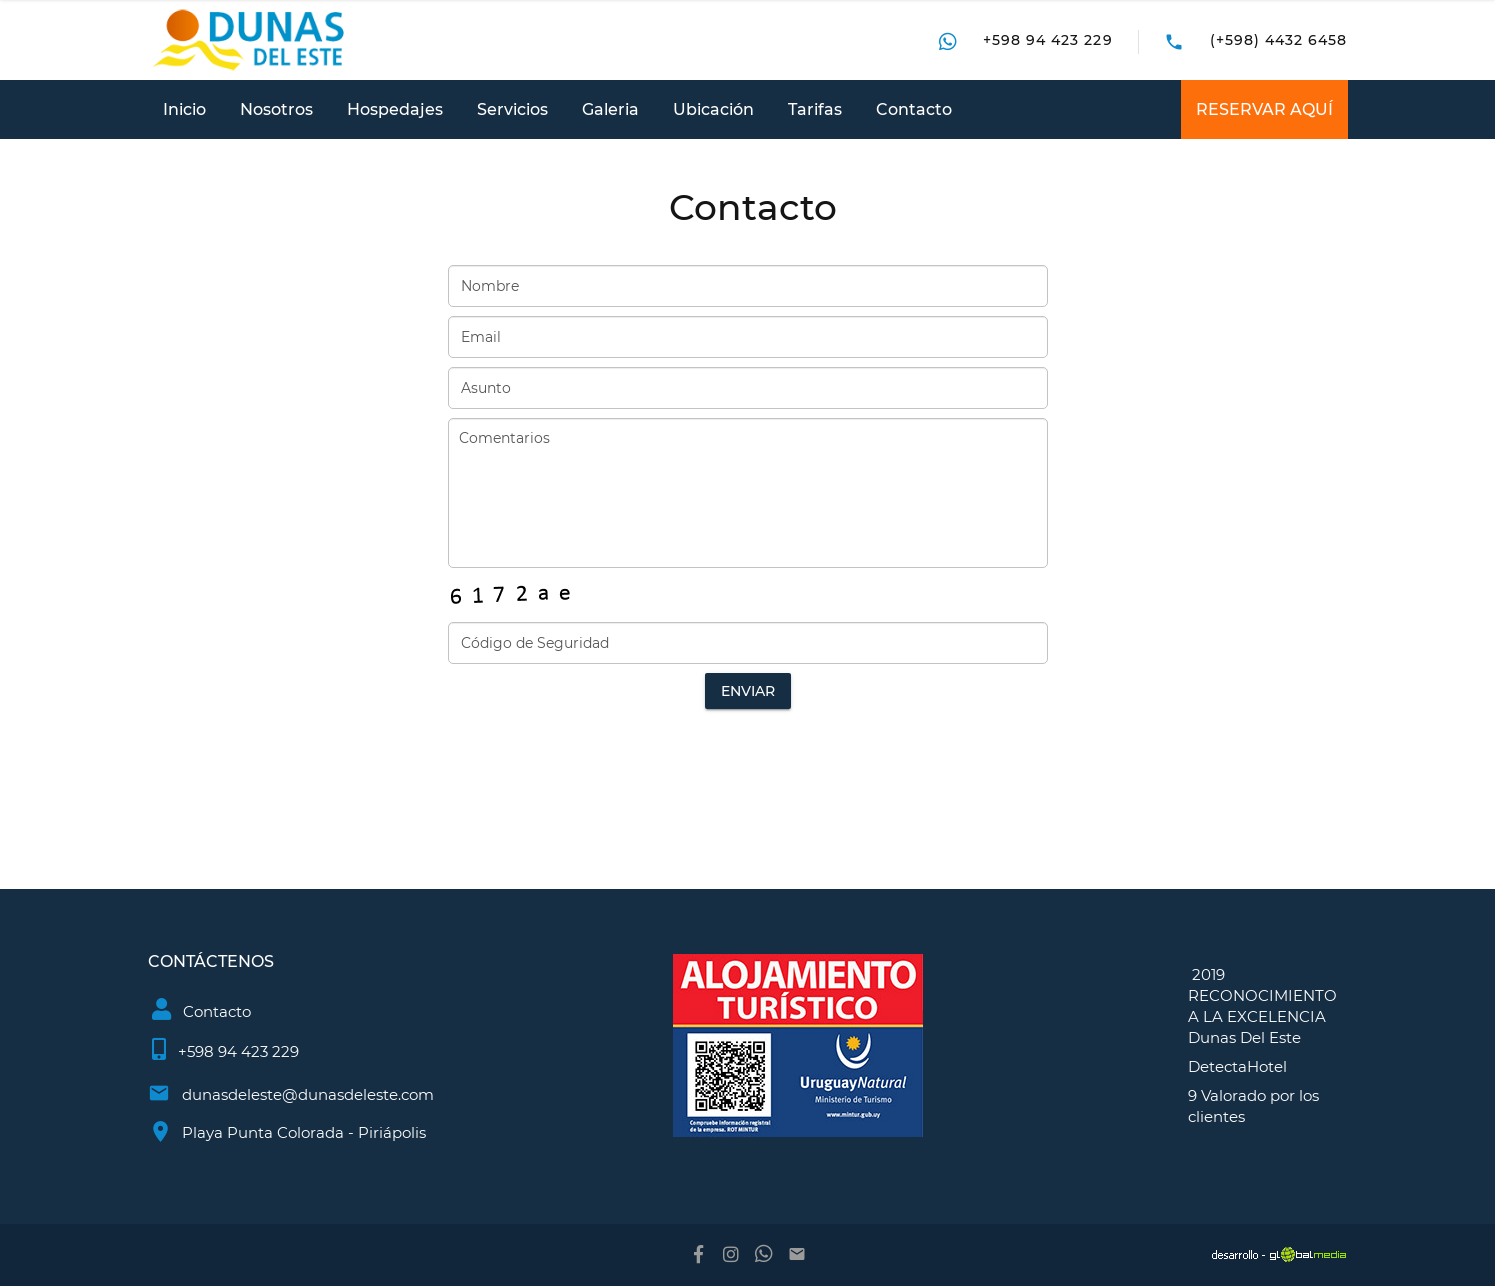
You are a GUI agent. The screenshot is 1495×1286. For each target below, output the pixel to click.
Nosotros (276, 109)
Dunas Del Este (1244, 1037)
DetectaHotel (1237, 1066)
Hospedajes (395, 109)
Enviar (748, 691)
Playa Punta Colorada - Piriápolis (304, 1132)
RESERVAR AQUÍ (1264, 109)
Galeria (610, 109)
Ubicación (713, 109)
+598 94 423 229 (1048, 40)
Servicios (512, 109)
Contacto (914, 109)
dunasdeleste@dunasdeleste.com (308, 1094)
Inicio (184, 109)
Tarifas (815, 109)
